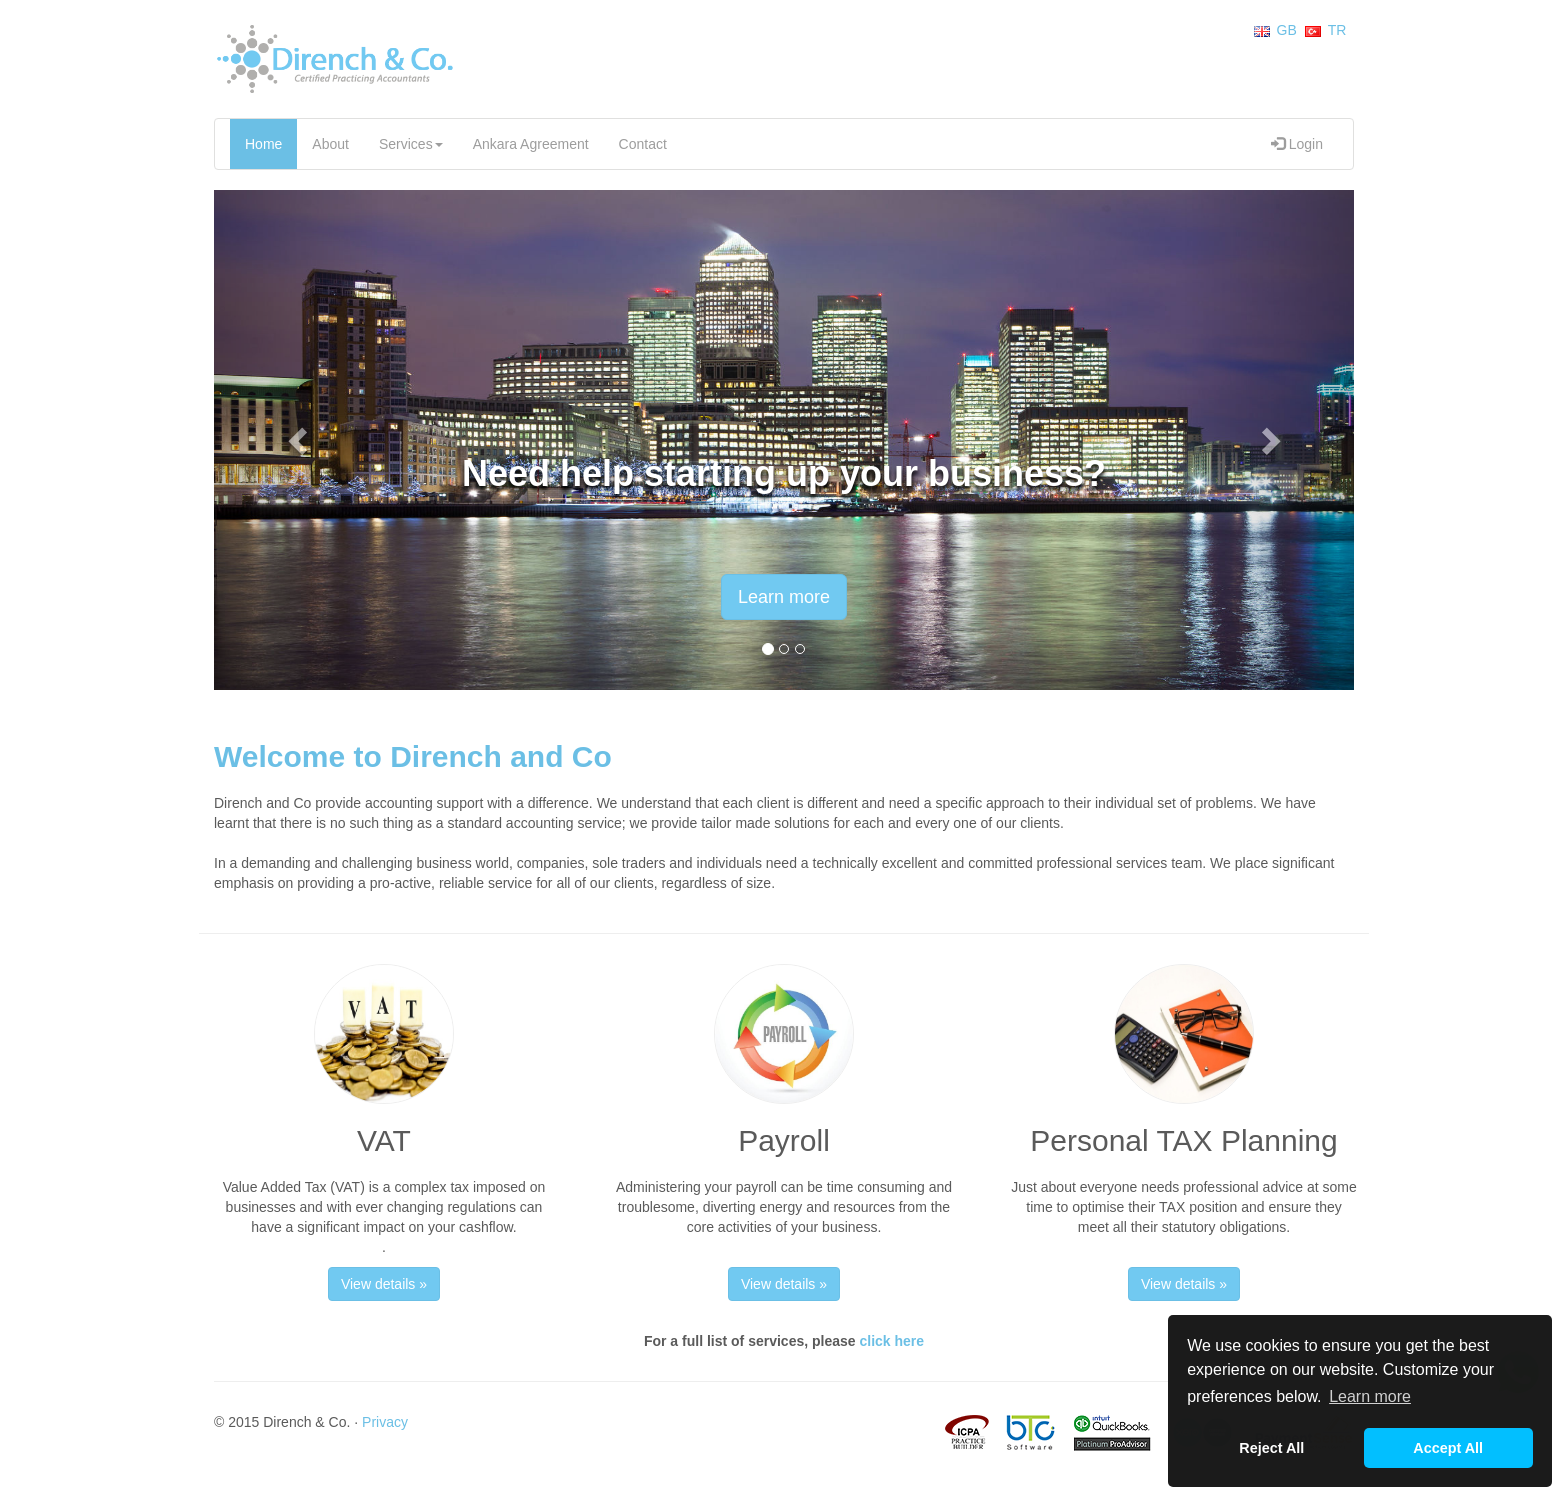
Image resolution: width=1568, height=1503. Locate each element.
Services (411, 144)
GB (1287, 30)
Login (1297, 144)
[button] (299, 440)
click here (891, 1341)
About (330, 144)
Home (263, 144)
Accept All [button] (1448, 1448)
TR (1337, 30)
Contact (643, 144)
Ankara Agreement (531, 144)
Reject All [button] (1271, 1448)
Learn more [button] (1370, 1396)
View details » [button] (384, 1284)
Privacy (385, 1422)
